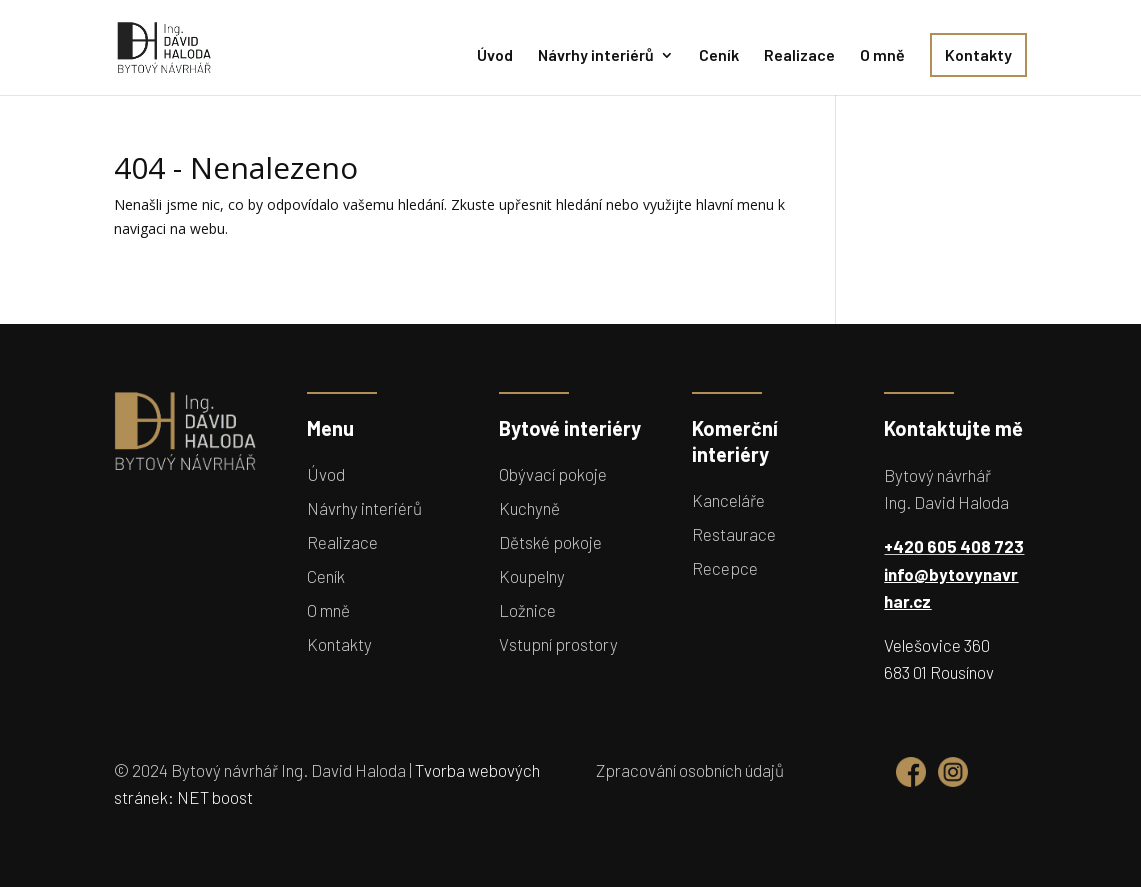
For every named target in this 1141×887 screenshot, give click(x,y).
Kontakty (978, 54)
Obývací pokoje (553, 474)
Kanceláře (728, 500)
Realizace (799, 56)
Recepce (725, 568)
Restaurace (734, 534)
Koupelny (532, 576)
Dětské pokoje (550, 542)
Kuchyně (529, 508)
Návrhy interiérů (596, 56)
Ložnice (527, 610)
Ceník (719, 56)
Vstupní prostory (558, 644)
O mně (882, 56)
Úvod (495, 56)
